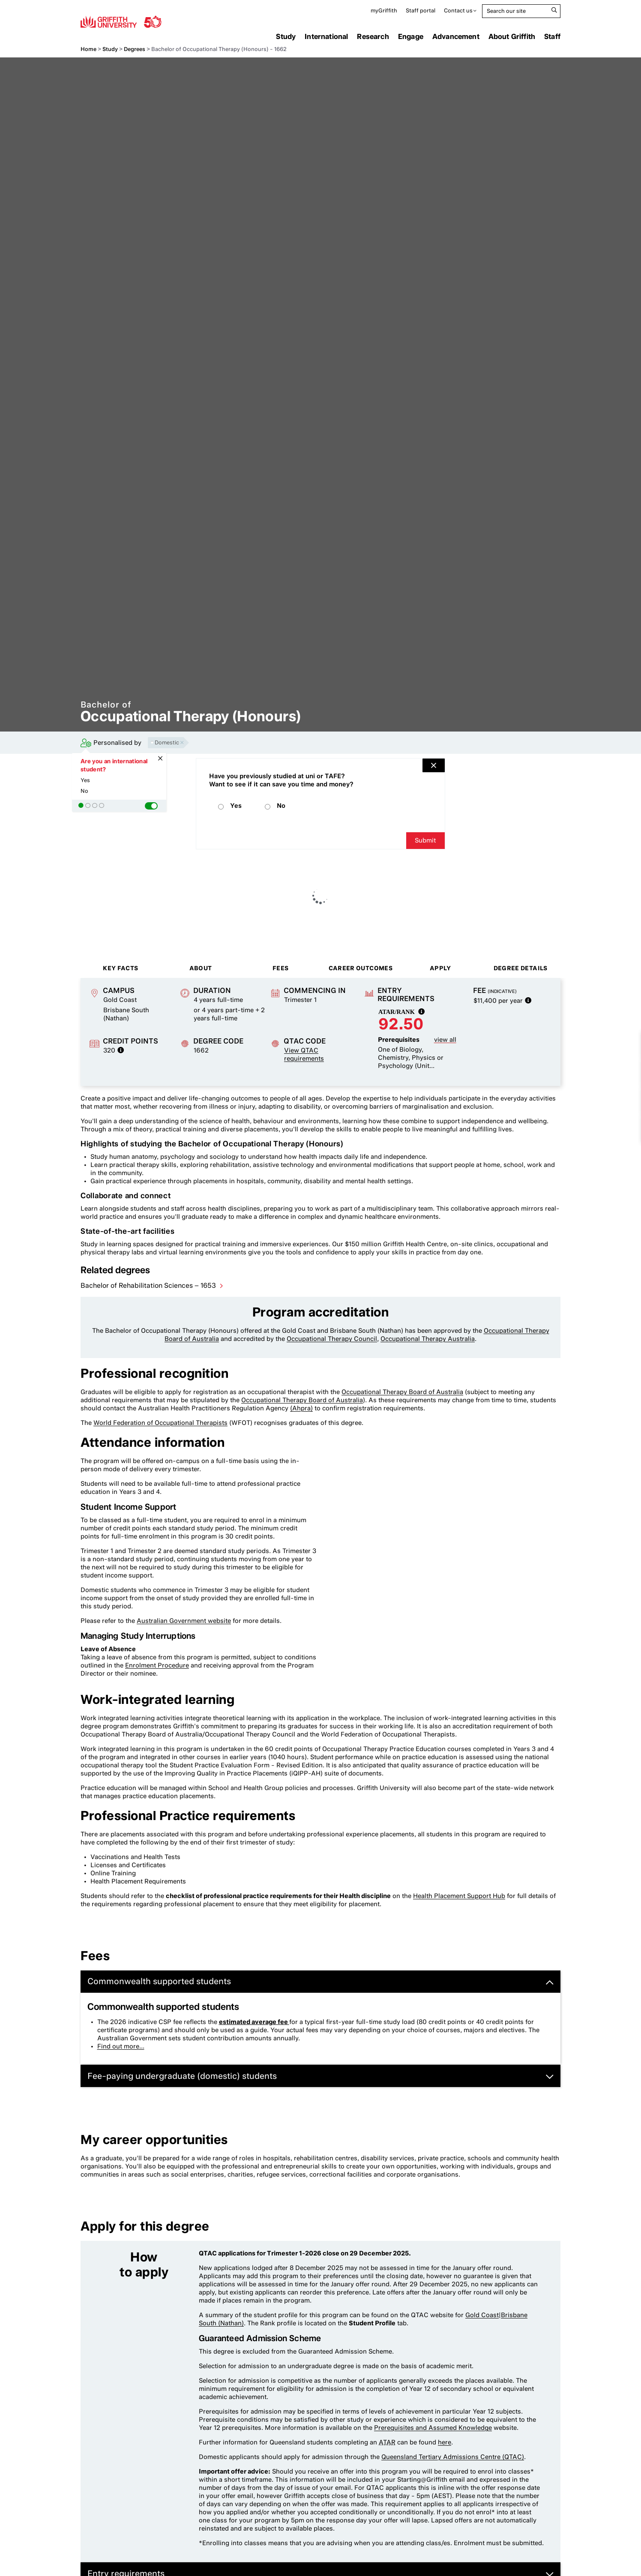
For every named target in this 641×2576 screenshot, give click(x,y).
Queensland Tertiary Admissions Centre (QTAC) (452, 2457)
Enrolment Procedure (157, 1665)
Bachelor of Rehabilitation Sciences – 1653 (149, 1285)
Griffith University (121, 21)
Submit (425, 840)
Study (286, 36)
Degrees (134, 49)
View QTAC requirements (304, 1054)
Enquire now (609, 1134)
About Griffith (511, 36)
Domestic (169, 742)
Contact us (458, 10)
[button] (151, 806)
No (84, 791)
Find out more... (120, 2046)
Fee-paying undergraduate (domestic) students (320, 2076)
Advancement (455, 36)
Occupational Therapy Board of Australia (402, 1392)
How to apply (609, 1105)
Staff (552, 36)
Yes (85, 780)
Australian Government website (184, 1621)
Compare (609, 1043)
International (326, 36)
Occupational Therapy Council (332, 1339)
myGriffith (384, 10)
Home (88, 49)
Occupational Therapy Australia (427, 1339)
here (444, 2442)
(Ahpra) (301, 1408)
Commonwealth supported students (320, 1981)
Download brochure (610, 1077)
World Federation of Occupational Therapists (160, 1423)
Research (373, 36)
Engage (410, 36)
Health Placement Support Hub (459, 1896)
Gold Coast (482, 2315)
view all (445, 1040)
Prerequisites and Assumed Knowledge (433, 2428)
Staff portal (420, 10)
